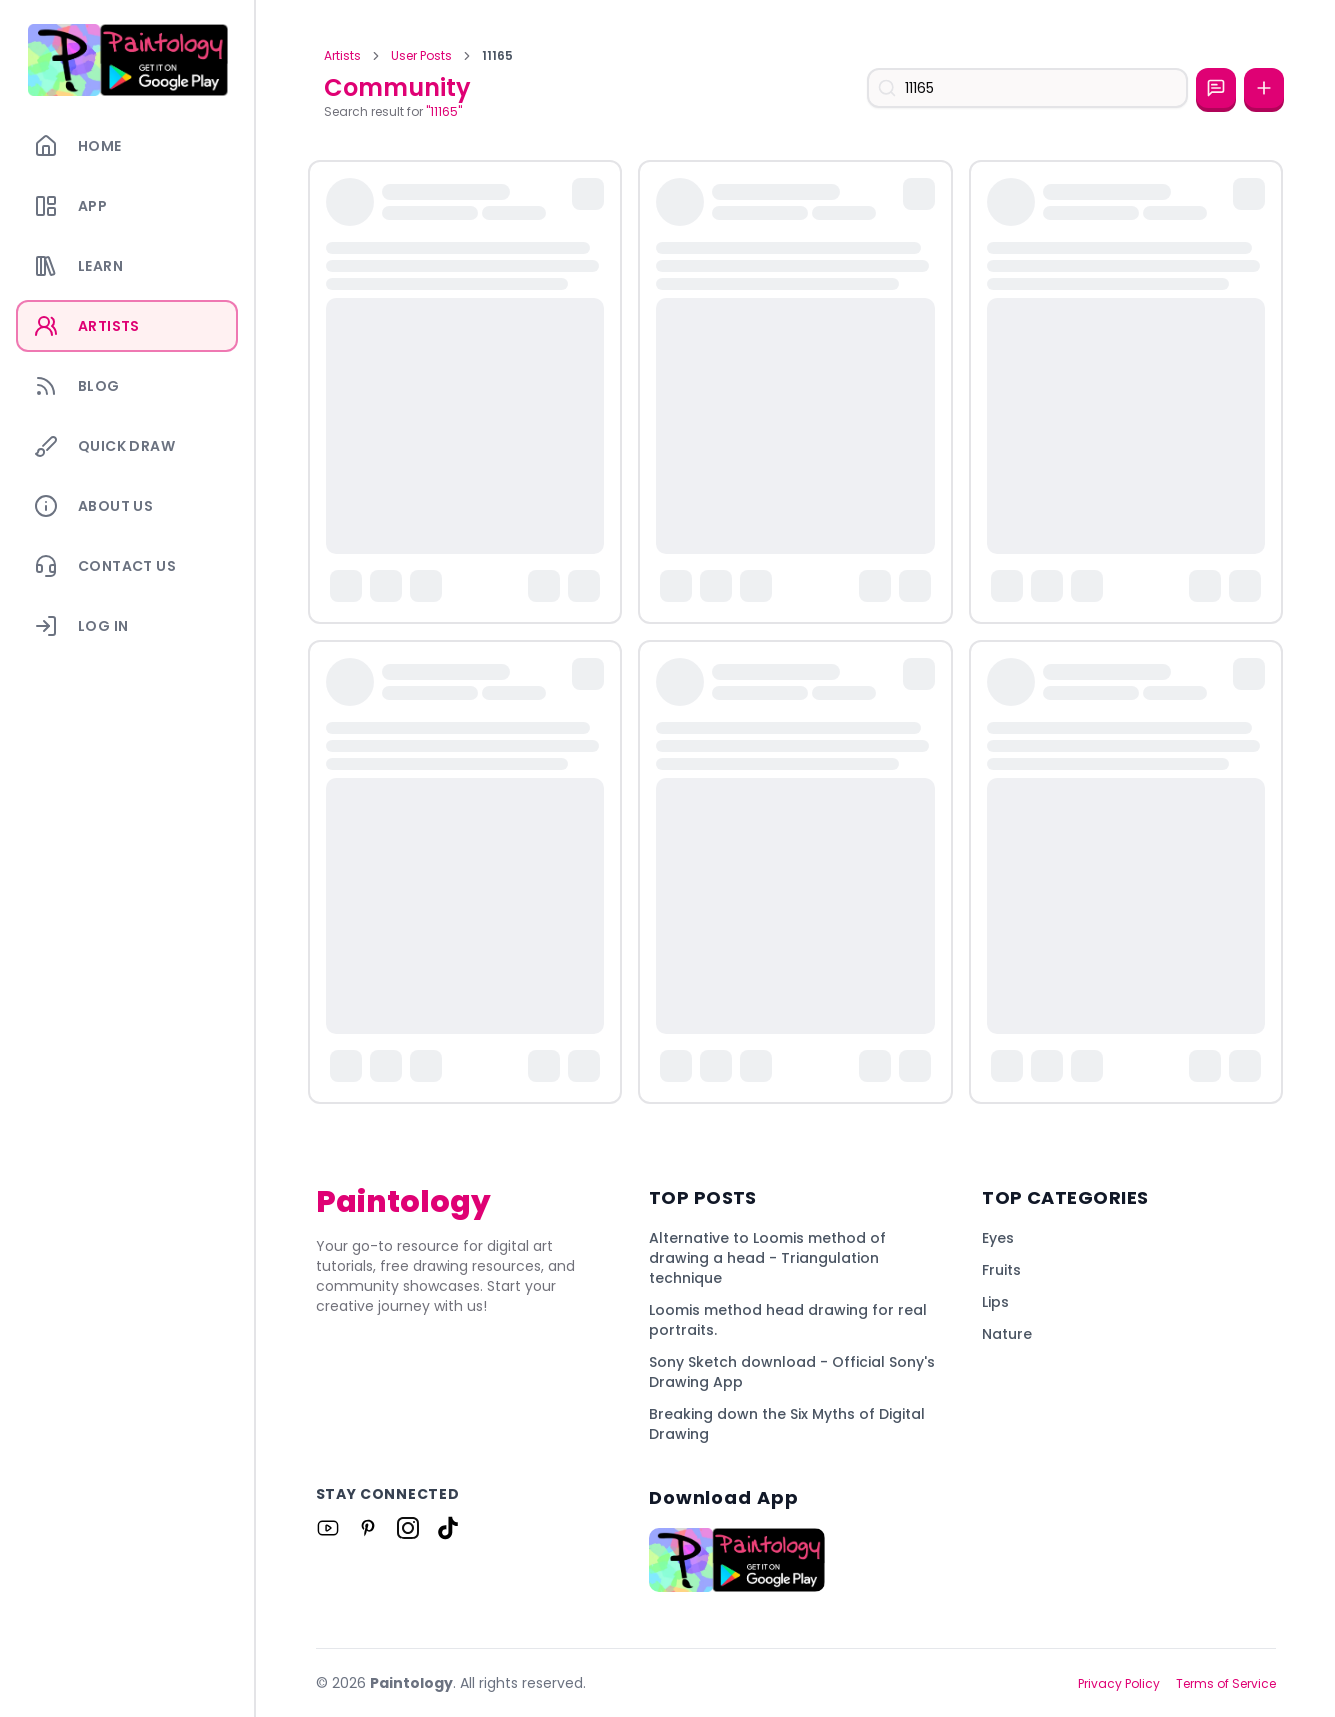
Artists (342, 56)
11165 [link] (497, 56)
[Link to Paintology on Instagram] (408, 1528)
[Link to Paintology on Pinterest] (368, 1528)
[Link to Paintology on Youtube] (328, 1528)
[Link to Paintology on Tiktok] (448, 1528)
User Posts (421, 56)
